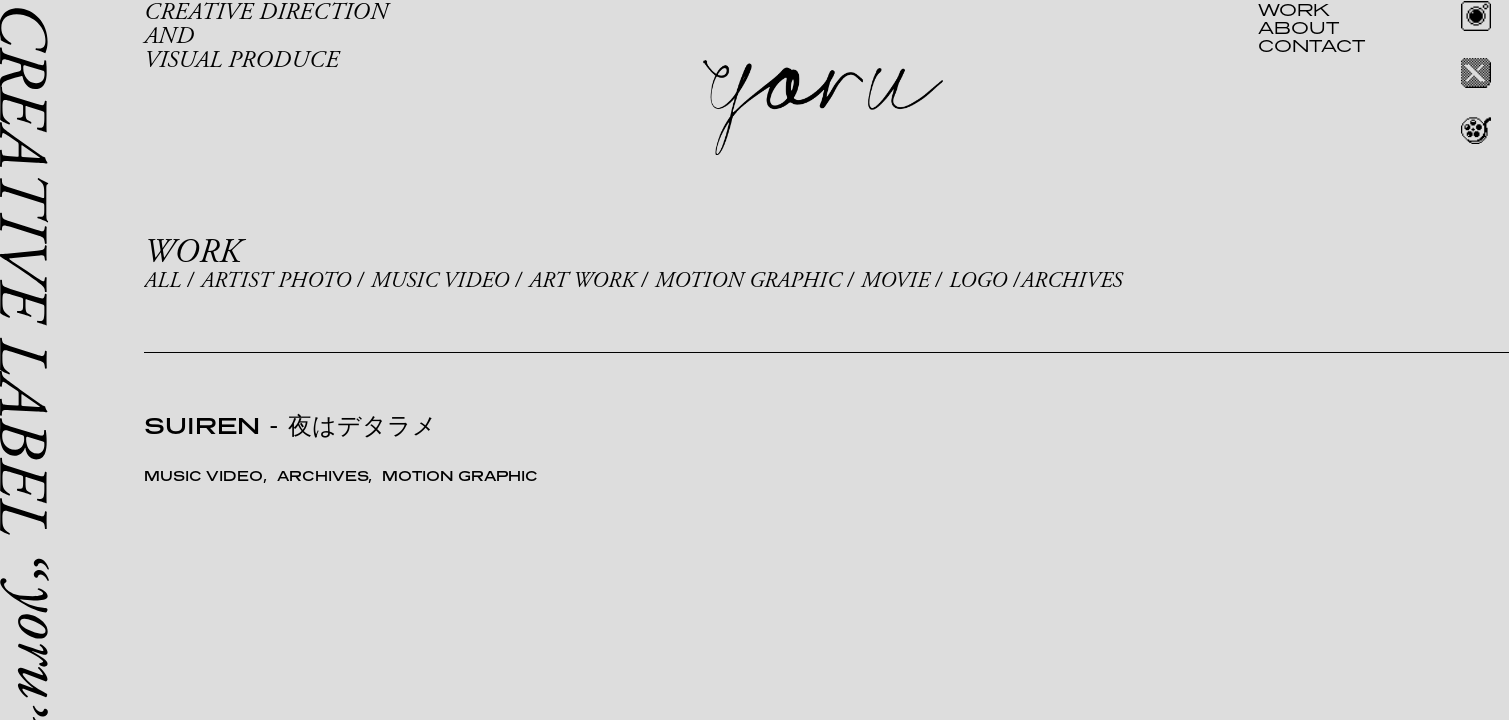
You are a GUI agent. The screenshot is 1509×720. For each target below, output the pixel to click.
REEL (1476, 130)
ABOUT (1298, 27)
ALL (162, 281)
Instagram (1476, 16)
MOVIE (895, 281)
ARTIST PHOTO (276, 281)
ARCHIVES (1071, 281)
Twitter (1476, 73)
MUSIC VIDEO (440, 281)
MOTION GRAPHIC (748, 281)
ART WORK (582, 281)
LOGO (978, 281)
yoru (823, 108)
